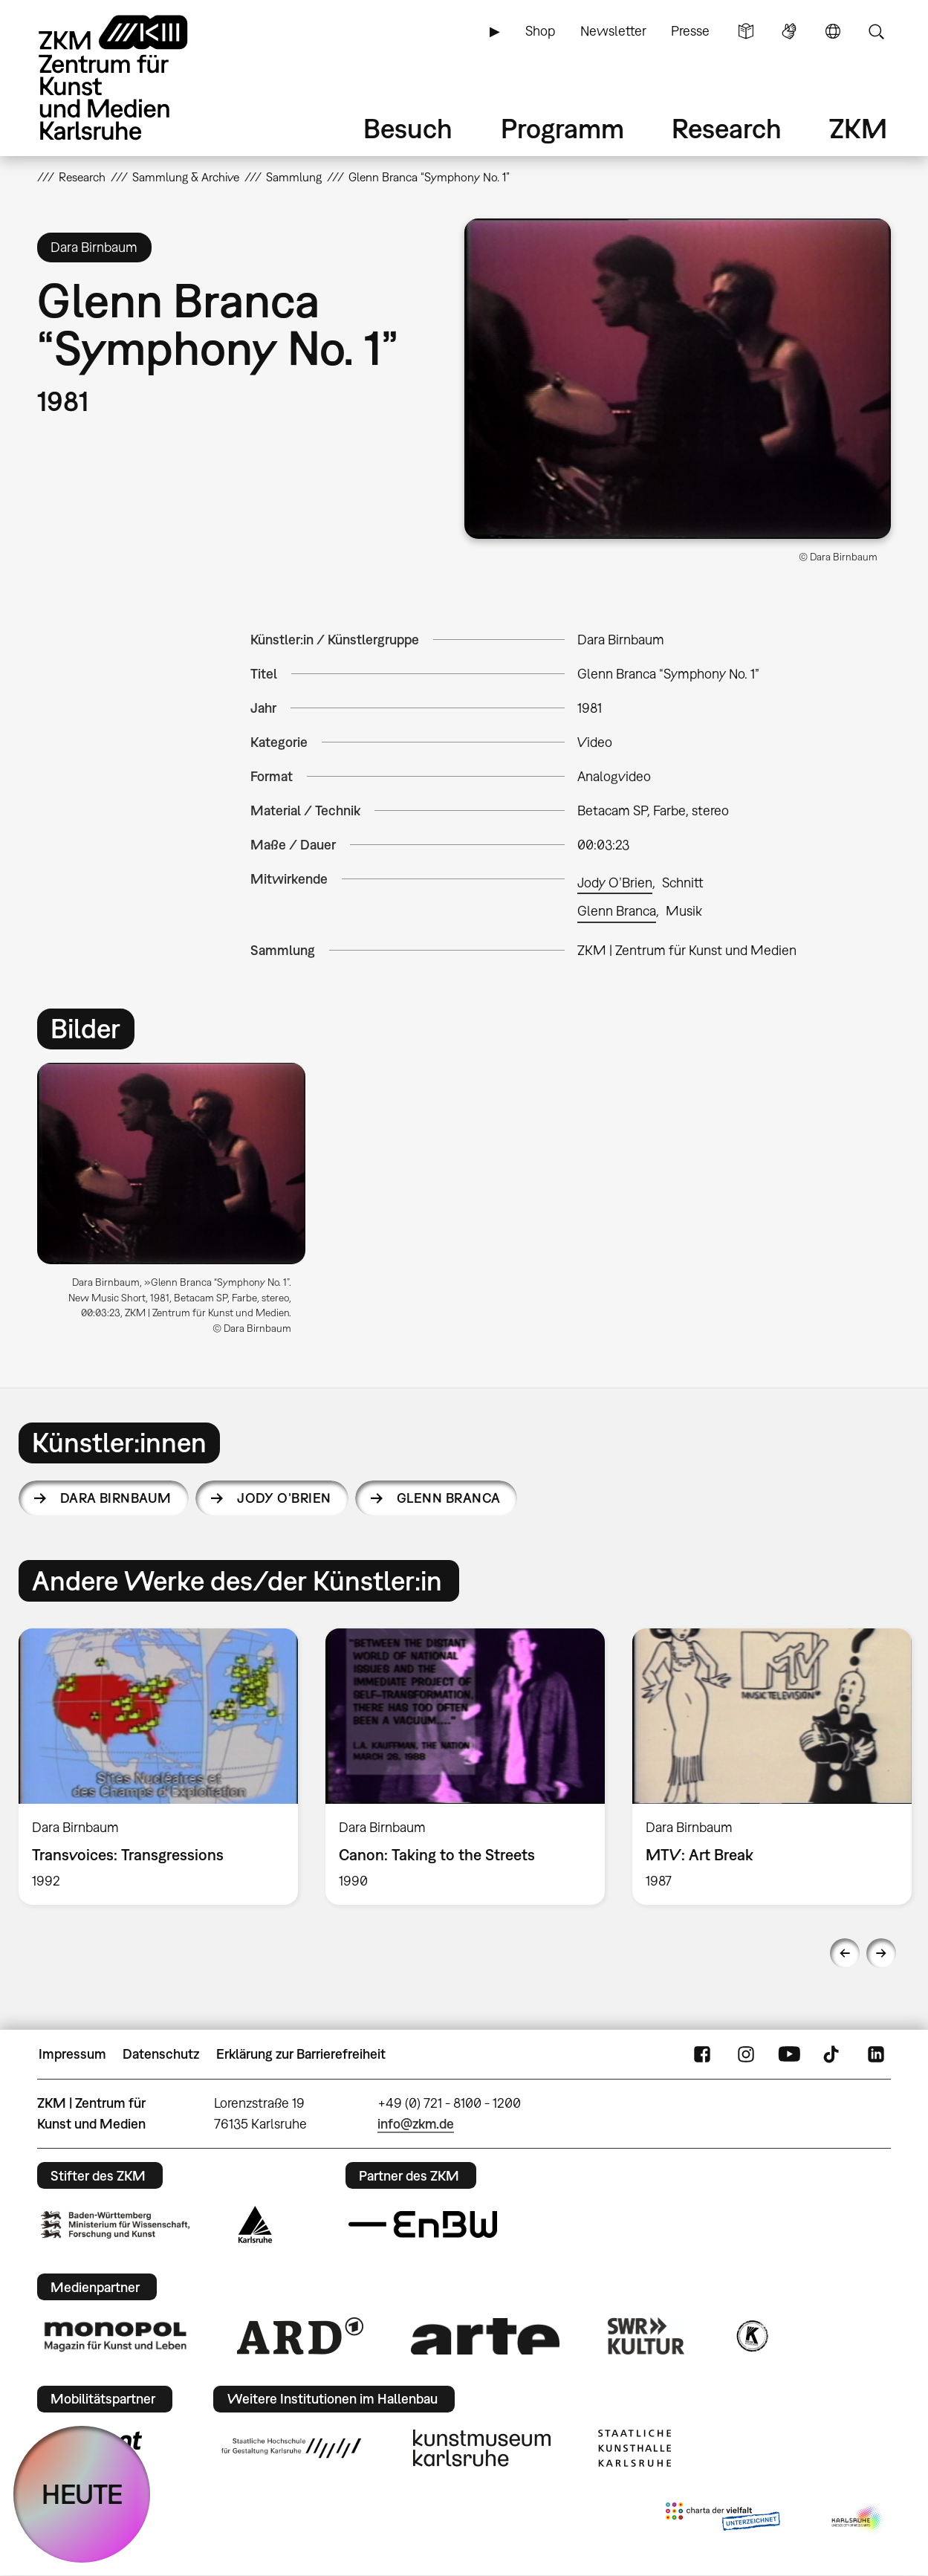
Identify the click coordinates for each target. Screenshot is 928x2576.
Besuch (407, 128)
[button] (678, 379)
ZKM (858, 128)
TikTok (833, 2054)
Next (881, 1953)
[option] (178, 1204)
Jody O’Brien (614, 882)
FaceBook (702, 2054)
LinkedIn (876, 2054)
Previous (845, 1953)
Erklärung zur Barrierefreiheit (301, 2054)
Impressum (72, 2054)
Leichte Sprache (746, 31)
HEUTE (82, 2494)
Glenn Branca (616, 911)
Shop (540, 31)
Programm (562, 128)
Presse (690, 31)
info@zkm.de (415, 2124)
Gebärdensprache (789, 31)
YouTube (789, 2054)
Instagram (746, 2054)
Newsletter (613, 31)
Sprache (833, 31)
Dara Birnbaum (116, 1498)
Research (727, 128)
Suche (876, 31)
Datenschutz (161, 2054)
